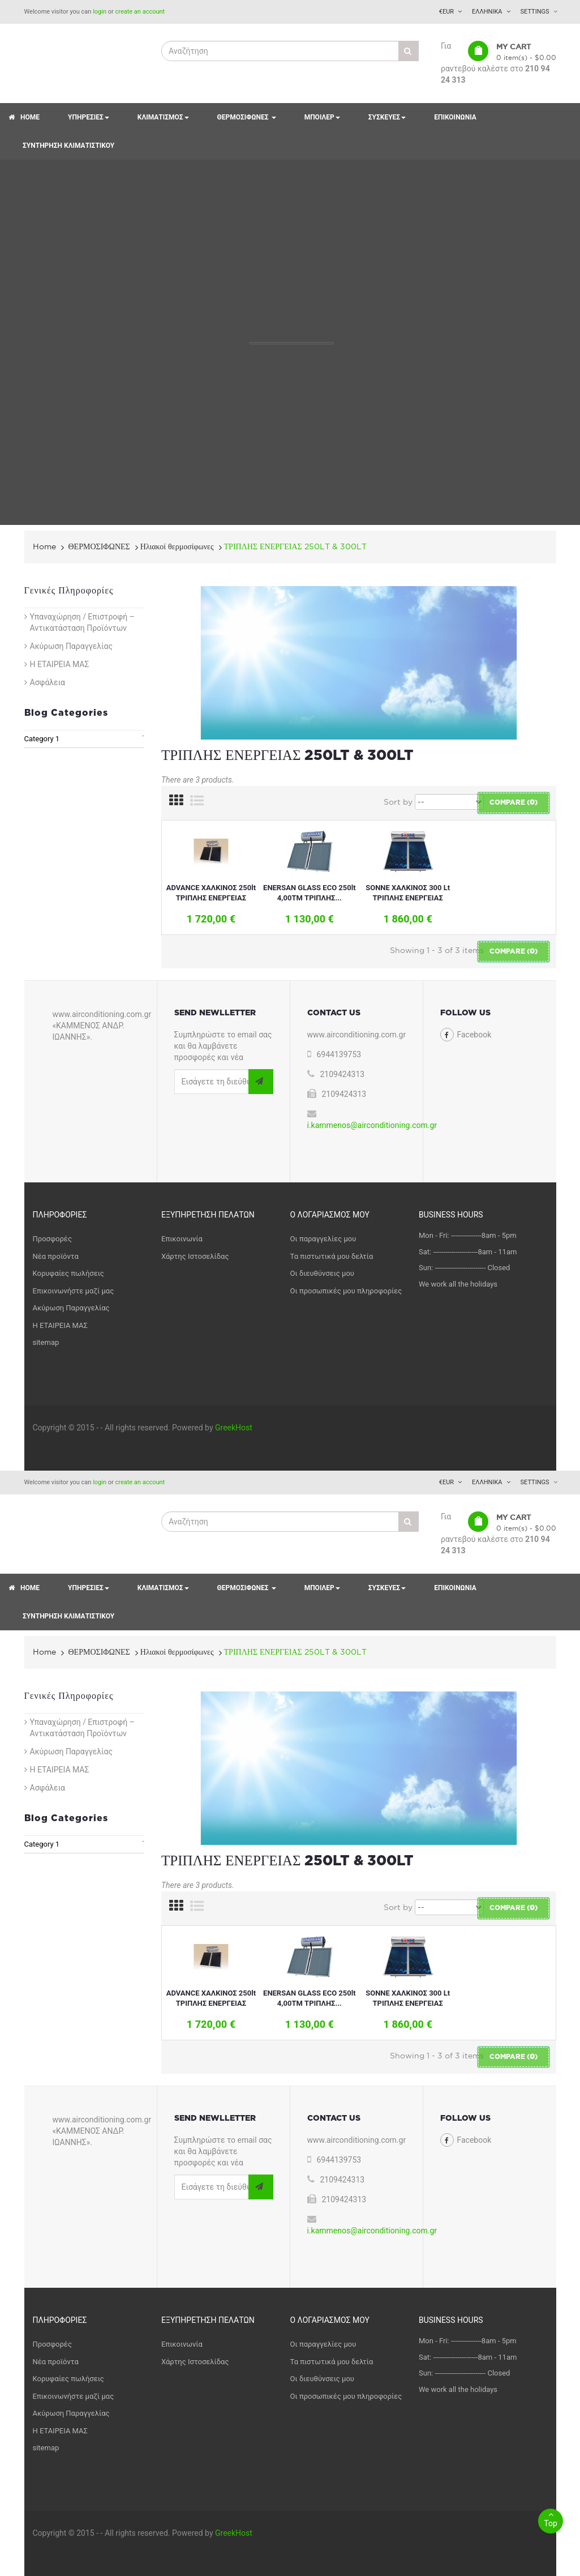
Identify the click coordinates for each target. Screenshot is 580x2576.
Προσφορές (52, 1238)
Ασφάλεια (48, 682)
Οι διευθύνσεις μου (322, 1273)
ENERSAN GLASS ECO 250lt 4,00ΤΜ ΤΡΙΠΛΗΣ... (309, 892)
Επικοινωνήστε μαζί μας (73, 1291)
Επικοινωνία (182, 1238)
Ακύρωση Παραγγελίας (71, 646)
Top (550, 2518)
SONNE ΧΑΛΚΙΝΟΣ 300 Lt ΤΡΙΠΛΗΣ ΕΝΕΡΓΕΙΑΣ (408, 892)
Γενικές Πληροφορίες (69, 590)
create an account (140, 11)
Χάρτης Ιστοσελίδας (195, 1256)
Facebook (474, 1034)
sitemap (46, 1342)
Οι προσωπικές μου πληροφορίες (346, 1291)
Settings (535, 11)
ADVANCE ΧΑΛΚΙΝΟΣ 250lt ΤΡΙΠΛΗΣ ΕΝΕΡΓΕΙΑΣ (211, 892)
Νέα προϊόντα (56, 1256)
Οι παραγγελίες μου (323, 1238)
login (99, 11)
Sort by (398, 801)
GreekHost (233, 1427)
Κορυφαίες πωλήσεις (68, 1273)
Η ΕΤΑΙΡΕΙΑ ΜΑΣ (59, 664)
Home (44, 546)
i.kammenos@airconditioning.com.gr (372, 1125)
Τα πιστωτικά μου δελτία (331, 1256)
